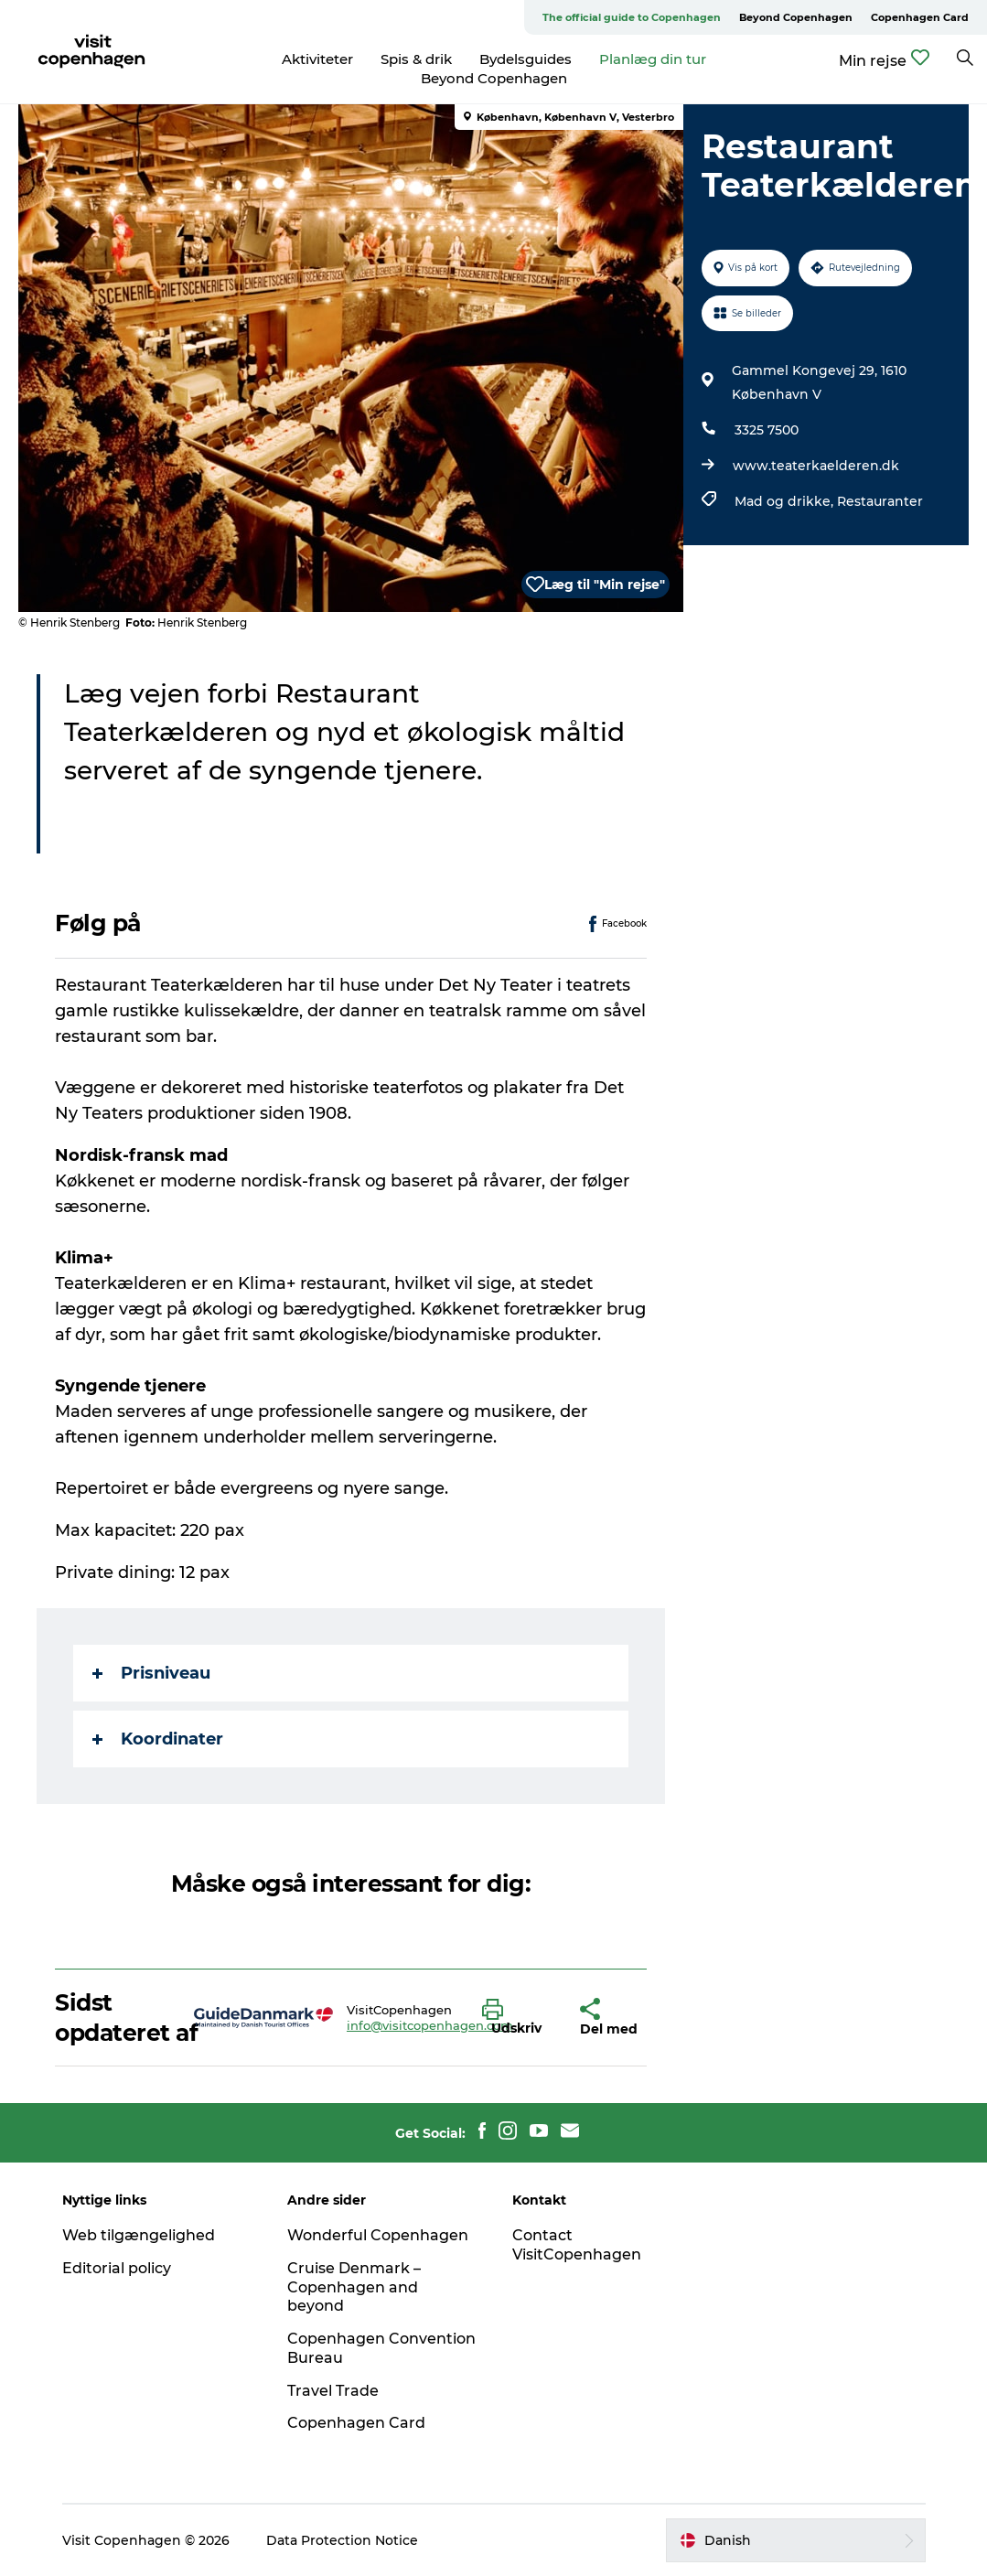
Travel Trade (333, 2390)
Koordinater (157, 1739)
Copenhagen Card (920, 17)
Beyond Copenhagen (796, 17)
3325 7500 (767, 430)
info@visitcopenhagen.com (430, 2025)
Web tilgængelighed (138, 2235)
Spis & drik (416, 59)
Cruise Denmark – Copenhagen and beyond (354, 2287)
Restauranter (880, 501)
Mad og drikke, (786, 501)
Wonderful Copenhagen (377, 2235)
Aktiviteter (317, 59)
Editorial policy (116, 2268)
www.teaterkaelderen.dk (816, 465)
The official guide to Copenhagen (631, 17)
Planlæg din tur (652, 59)
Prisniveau (151, 1673)
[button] (517, 2018)
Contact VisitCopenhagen (576, 2245)
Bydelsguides (525, 59)
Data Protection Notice (342, 2540)
